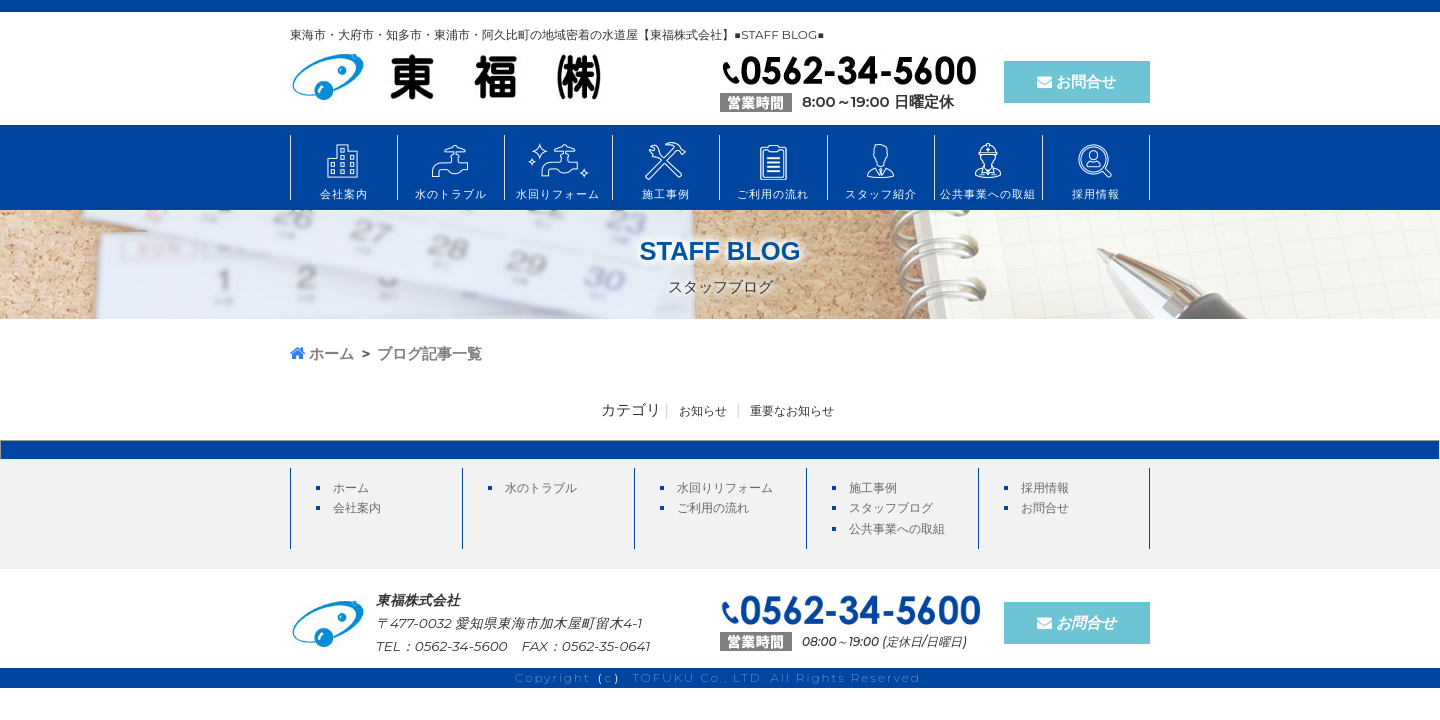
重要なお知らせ (792, 410)
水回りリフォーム (725, 487)
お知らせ (703, 410)
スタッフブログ (891, 507)
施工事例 (873, 487)
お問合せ (1076, 81)
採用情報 (1045, 487)
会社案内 (357, 507)
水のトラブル (541, 487)
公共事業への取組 (897, 528)
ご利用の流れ (713, 507)
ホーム (351, 487)
